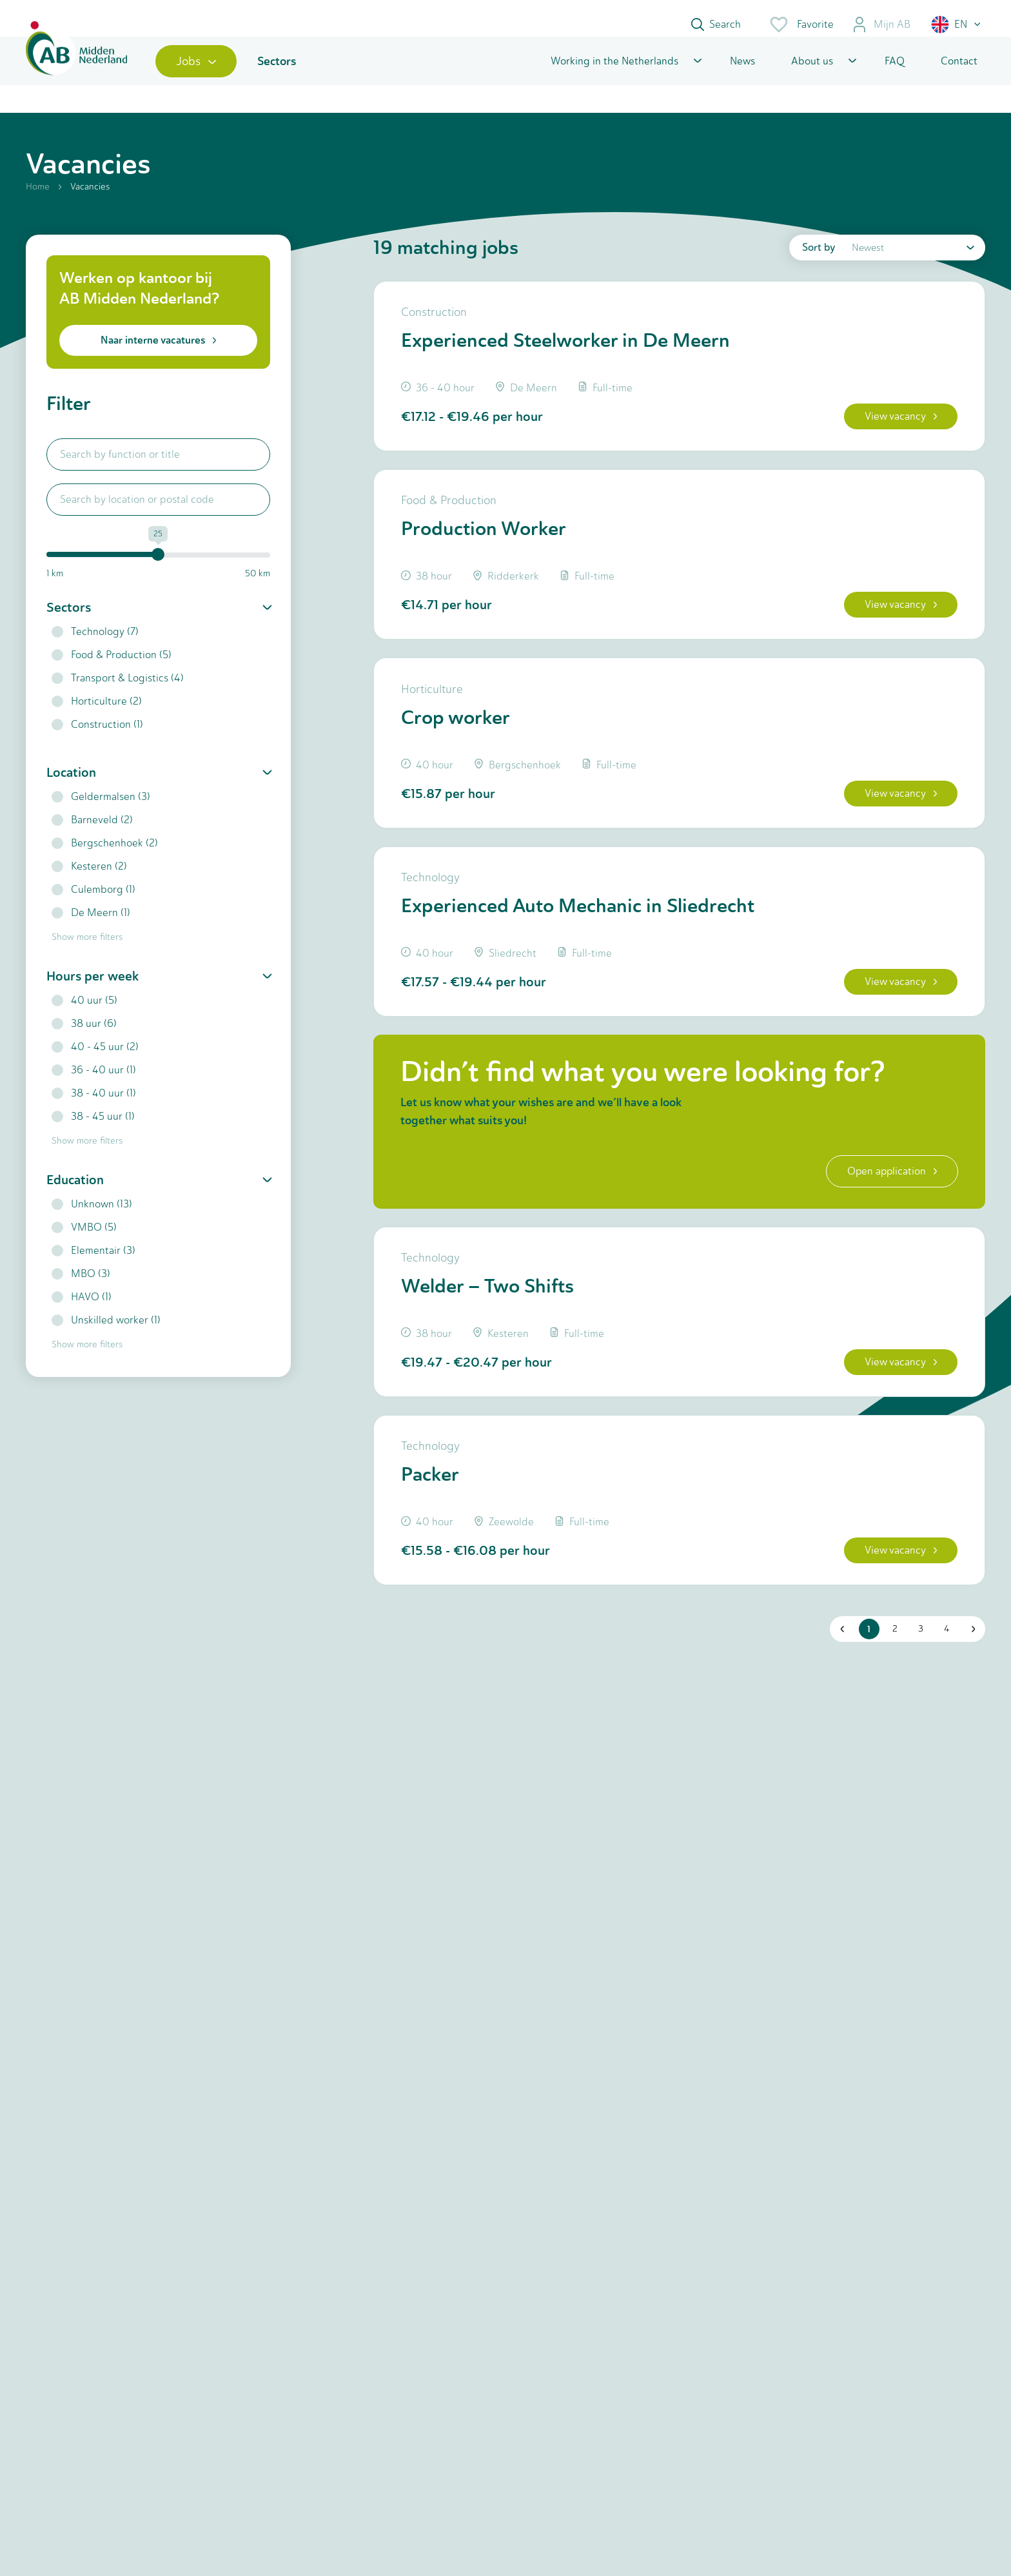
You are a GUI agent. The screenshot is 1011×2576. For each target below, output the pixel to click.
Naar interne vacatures (158, 355)
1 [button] (867, 1670)
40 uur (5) (84, 1015)
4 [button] (944, 1669)
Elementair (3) (93, 1265)
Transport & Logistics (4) (118, 693)
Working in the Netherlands (614, 72)
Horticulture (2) (97, 716)
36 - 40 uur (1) (94, 1084)
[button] (956, 24)
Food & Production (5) (112, 669)
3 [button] (918, 1669)
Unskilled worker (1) (106, 1335)
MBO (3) (81, 1288)
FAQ (895, 72)
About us (812, 72)
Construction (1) (97, 739)
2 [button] (892, 1669)
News (742, 72)
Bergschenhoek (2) (105, 858)
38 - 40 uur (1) (94, 1108)
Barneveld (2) (92, 834)
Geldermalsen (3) (101, 811)
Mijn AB (881, 24)
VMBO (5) (84, 1242)
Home (38, 201)
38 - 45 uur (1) (93, 1131)
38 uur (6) (84, 1038)
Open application (888, 1202)
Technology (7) (95, 646)
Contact (959, 72)
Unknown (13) (92, 1219)
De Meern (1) (91, 927)
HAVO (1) (82, 1311)
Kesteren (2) (89, 881)
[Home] (82, 72)
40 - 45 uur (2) (95, 1061)
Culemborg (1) (93, 904)
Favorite (801, 24)
